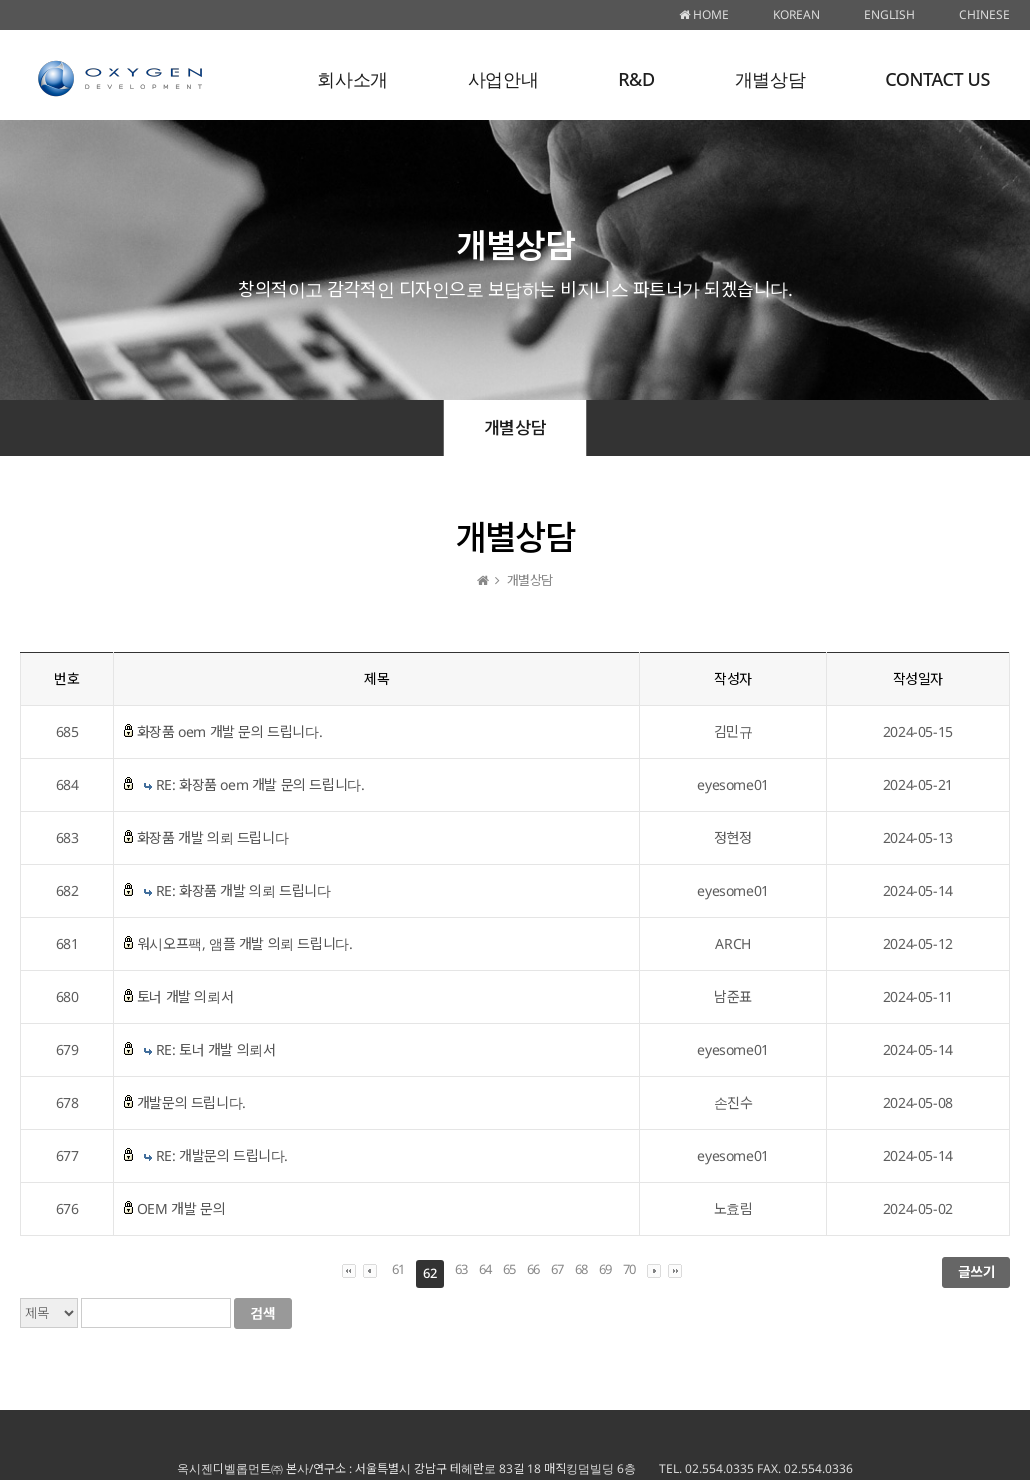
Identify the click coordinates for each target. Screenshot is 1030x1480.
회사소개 (352, 79)
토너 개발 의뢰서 (185, 996)
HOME (704, 14)
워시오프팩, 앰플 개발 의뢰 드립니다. (245, 943)
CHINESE (984, 14)
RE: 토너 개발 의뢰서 (216, 1049)
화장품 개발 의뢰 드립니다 (212, 837)
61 (398, 1269)
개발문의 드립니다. (191, 1102)
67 (557, 1269)
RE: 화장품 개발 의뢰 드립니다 (243, 890)
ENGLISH (889, 14)
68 (581, 1269)
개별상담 (770, 79)
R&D (636, 79)
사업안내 (503, 79)
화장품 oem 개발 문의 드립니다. (229, 731)
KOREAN (796, 14)
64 (485, 1269)
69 (605, 1269)
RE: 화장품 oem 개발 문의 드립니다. (260, 784)
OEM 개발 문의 (181, 1208)
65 (509, 1269)
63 (461, 1269)
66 (533, 1269)
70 (629, 1269)
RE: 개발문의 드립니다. (222, 1155)
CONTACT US (937, 79)
